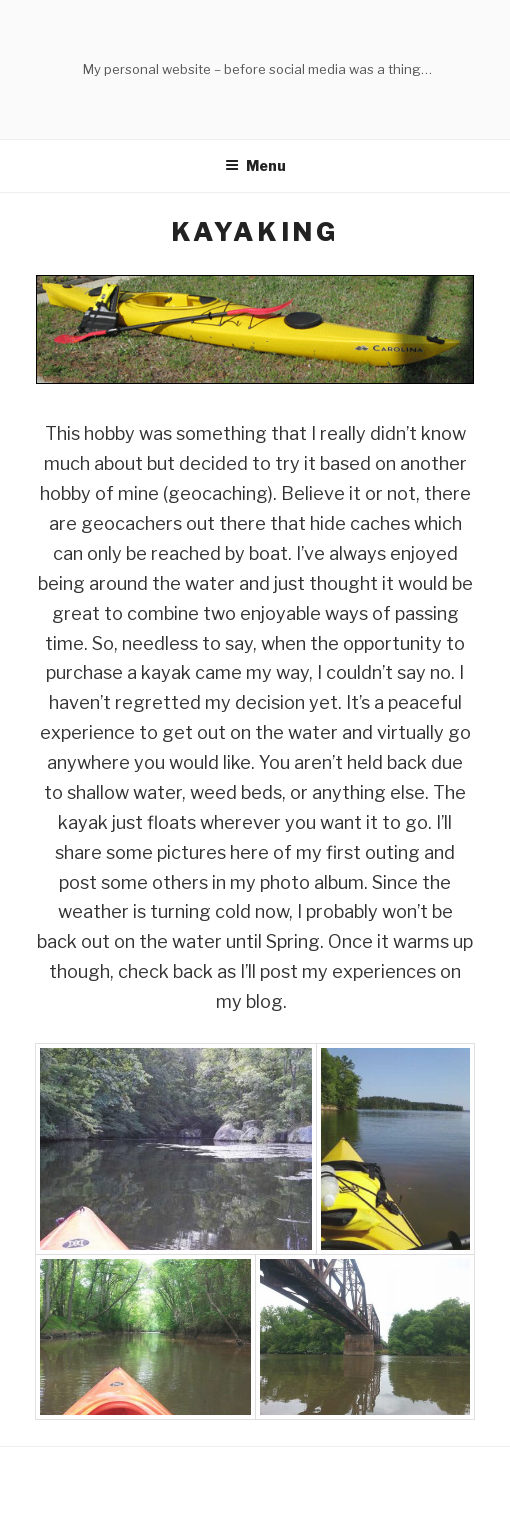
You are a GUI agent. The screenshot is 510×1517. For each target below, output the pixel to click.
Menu (255, 165)
